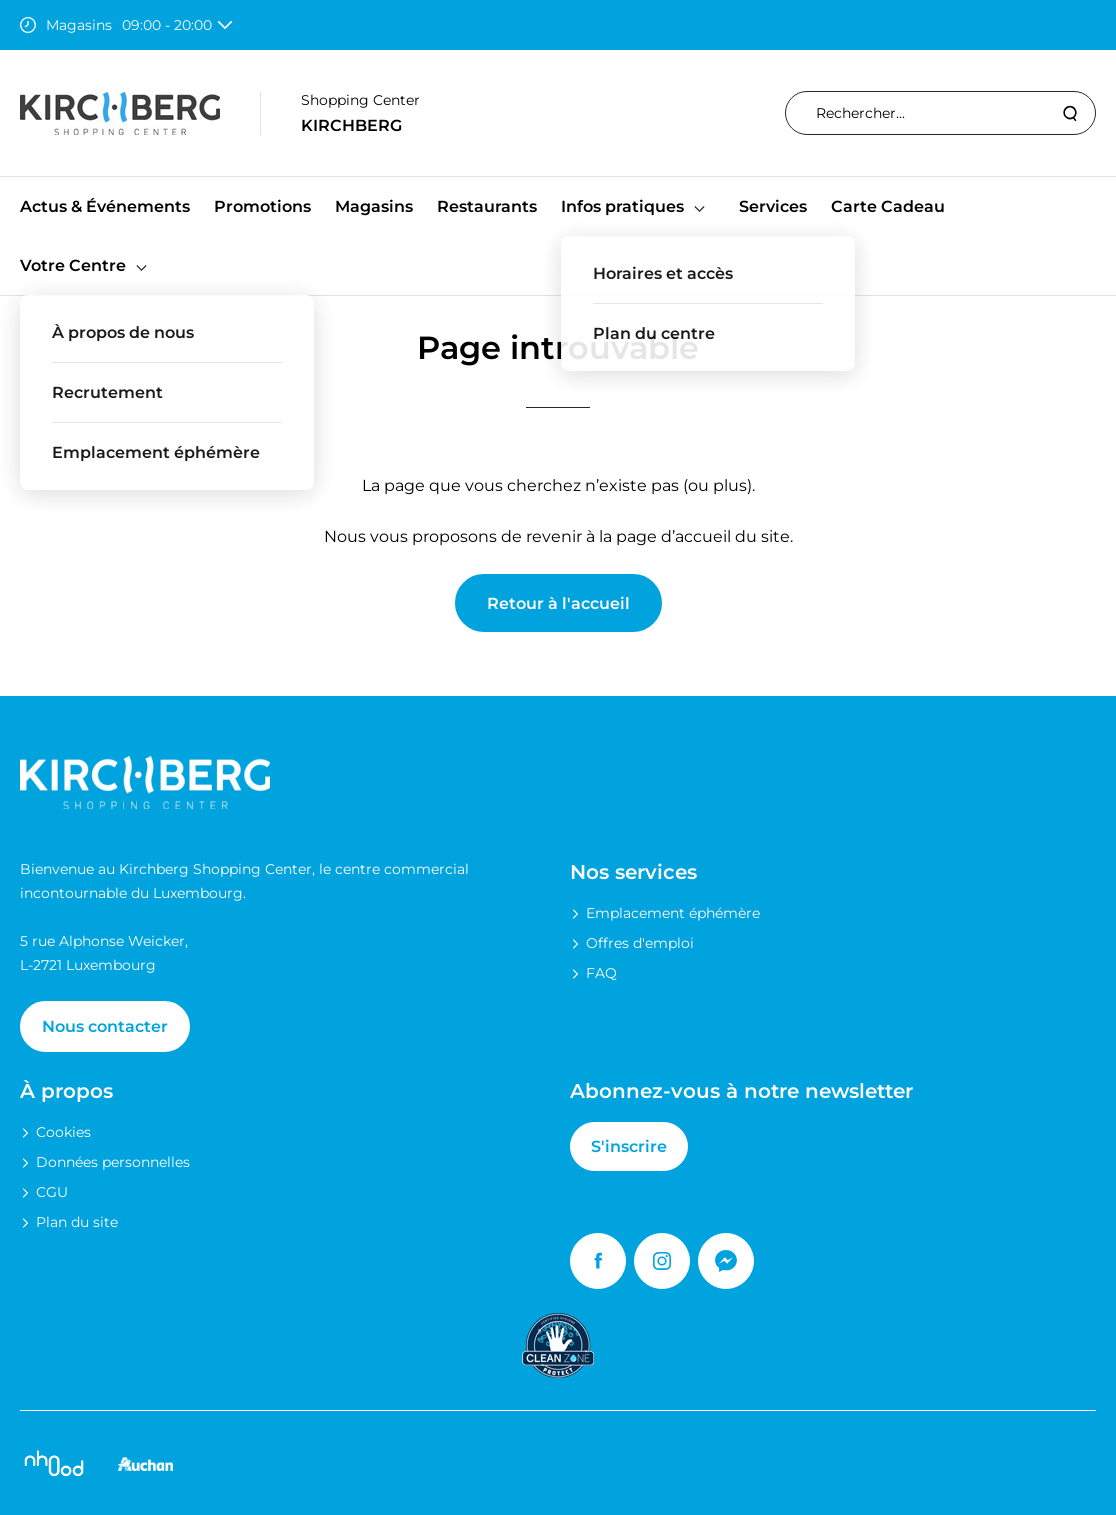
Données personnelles (113, 1162)
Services (773, 206)
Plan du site (77, 1222)
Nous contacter (105, 1026)
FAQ (601, 973)
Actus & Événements (105, 206)
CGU (52, 1192)
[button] (699, 206)
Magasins (374, 206)
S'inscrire (629, 1146)
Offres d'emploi (640, 943)
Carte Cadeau (888, 206)
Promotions (262, 206)
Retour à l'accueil (558, 603)
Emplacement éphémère (673, 913)
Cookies (63, 1132)
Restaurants (487, 206)
